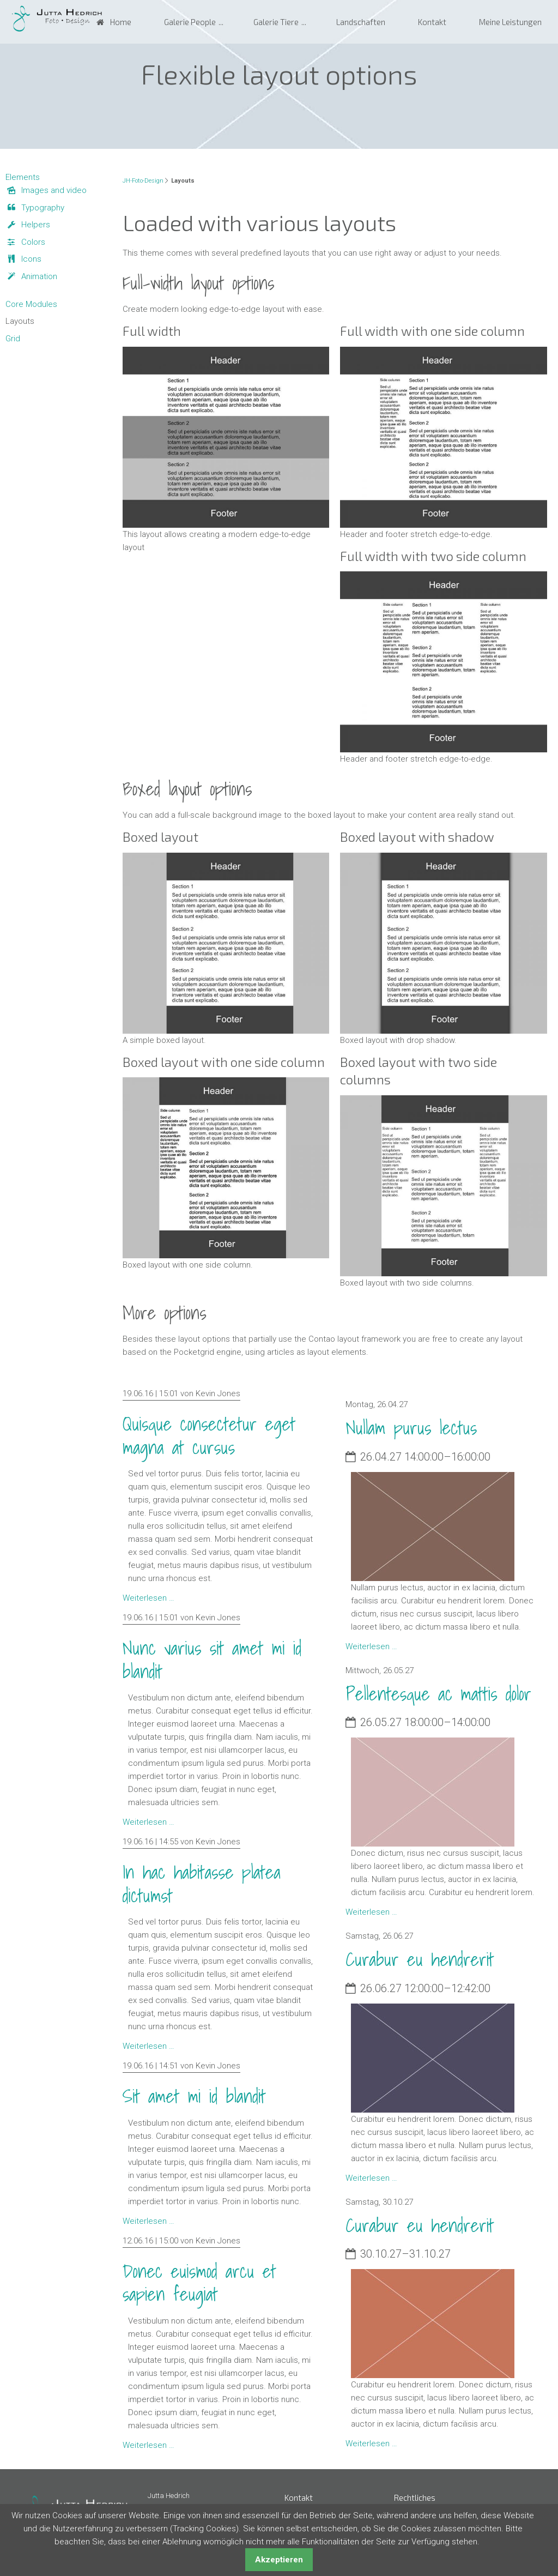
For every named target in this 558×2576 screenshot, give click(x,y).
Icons (31, 259)
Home (120, 22)
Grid (12, 338)
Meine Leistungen (510, 22)
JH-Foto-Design (143, 180)
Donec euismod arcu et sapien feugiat (199, 2282)
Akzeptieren (279, 2560)
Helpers (35, 225)
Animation (39, 276)
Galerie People (190, 22)
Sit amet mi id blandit (194, 2096)
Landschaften (360, 22)
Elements (22, 177)
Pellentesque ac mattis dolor (438, 1694)
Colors (33, 242)
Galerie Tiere (276, 22)
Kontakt (432, 22)
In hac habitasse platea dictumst (202, 1883)
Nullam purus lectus (411, 1428)
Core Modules (31, 304)
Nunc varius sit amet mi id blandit (212, 1659)
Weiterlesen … (148, 1598)
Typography (42, 208)
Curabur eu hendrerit (419, 1959)
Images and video (54, 190)
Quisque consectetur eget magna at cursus (209, 1435)
